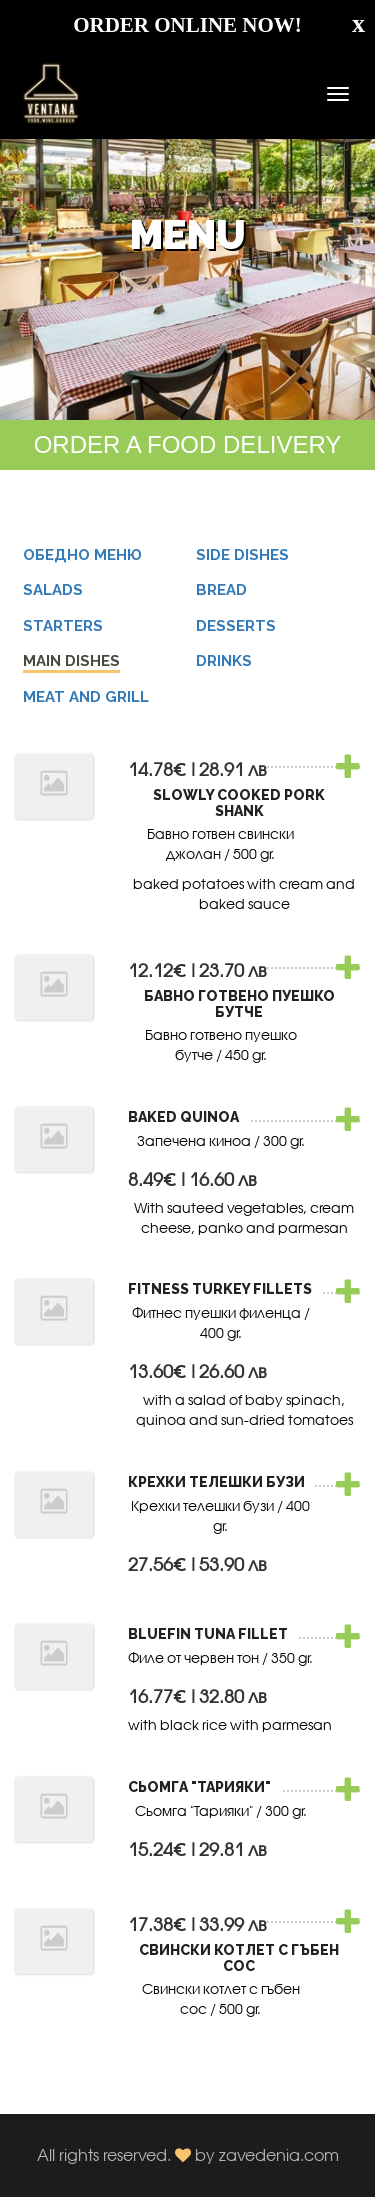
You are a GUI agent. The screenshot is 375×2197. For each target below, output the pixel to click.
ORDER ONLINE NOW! (187, 25)
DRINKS (224, 661)
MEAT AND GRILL (86, 697)
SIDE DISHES (242, 555)
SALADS (53, 590)
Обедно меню (82, 555)
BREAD (221, 590)
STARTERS (63, 626)
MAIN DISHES (71, 661)
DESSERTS (236, 626)
